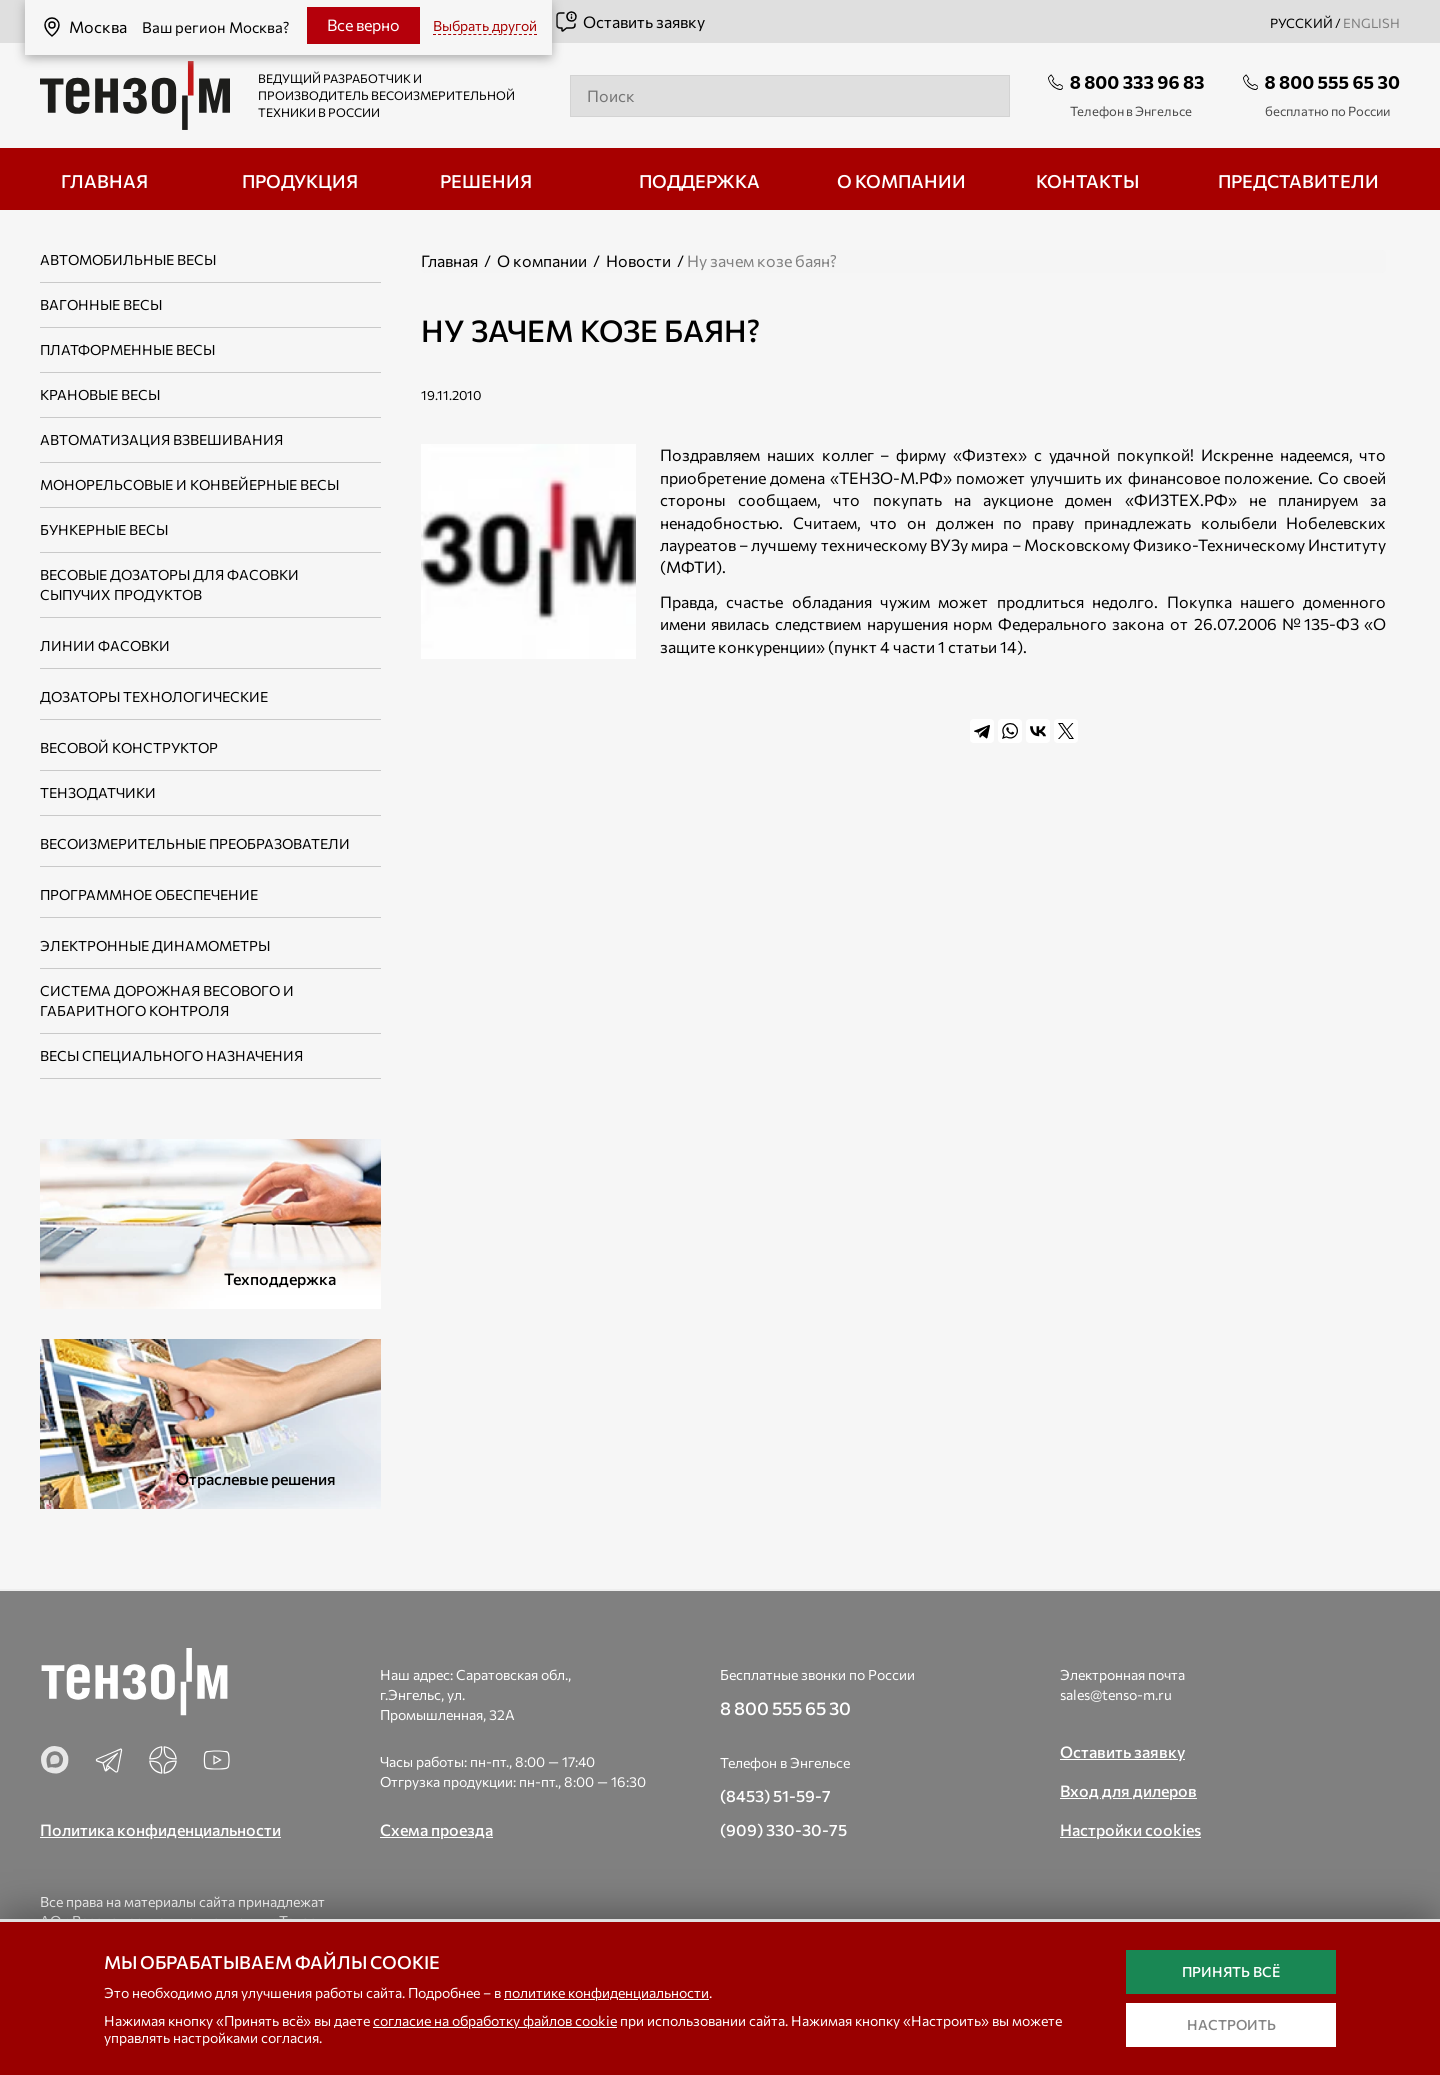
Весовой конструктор (129, 747)
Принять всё (1231, 1971)
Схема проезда (436, 1829)
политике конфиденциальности (606, 1992)
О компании (542, 260)
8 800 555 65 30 (1332, 82)
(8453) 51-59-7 (775, 1795)
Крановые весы (100, 394)
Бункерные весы (104, 529)
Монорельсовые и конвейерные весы (189, 484)
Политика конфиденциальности (160, 1829)
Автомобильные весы (128, 259)
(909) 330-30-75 (783, 1829)
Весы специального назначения (171, 1055)
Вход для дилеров (1128, 1790)
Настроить (1231, 2024)
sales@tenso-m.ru (1116, 1694)
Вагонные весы (101, 304)
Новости (638, 260)
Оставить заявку (629, 22)
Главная (449, 260)
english (1371, 23)
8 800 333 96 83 (1137, 82)
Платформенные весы (127, 349)
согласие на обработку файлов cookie (495, 2020)
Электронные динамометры (155, 945)
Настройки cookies (1130, 1829)
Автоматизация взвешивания (161, 439)
